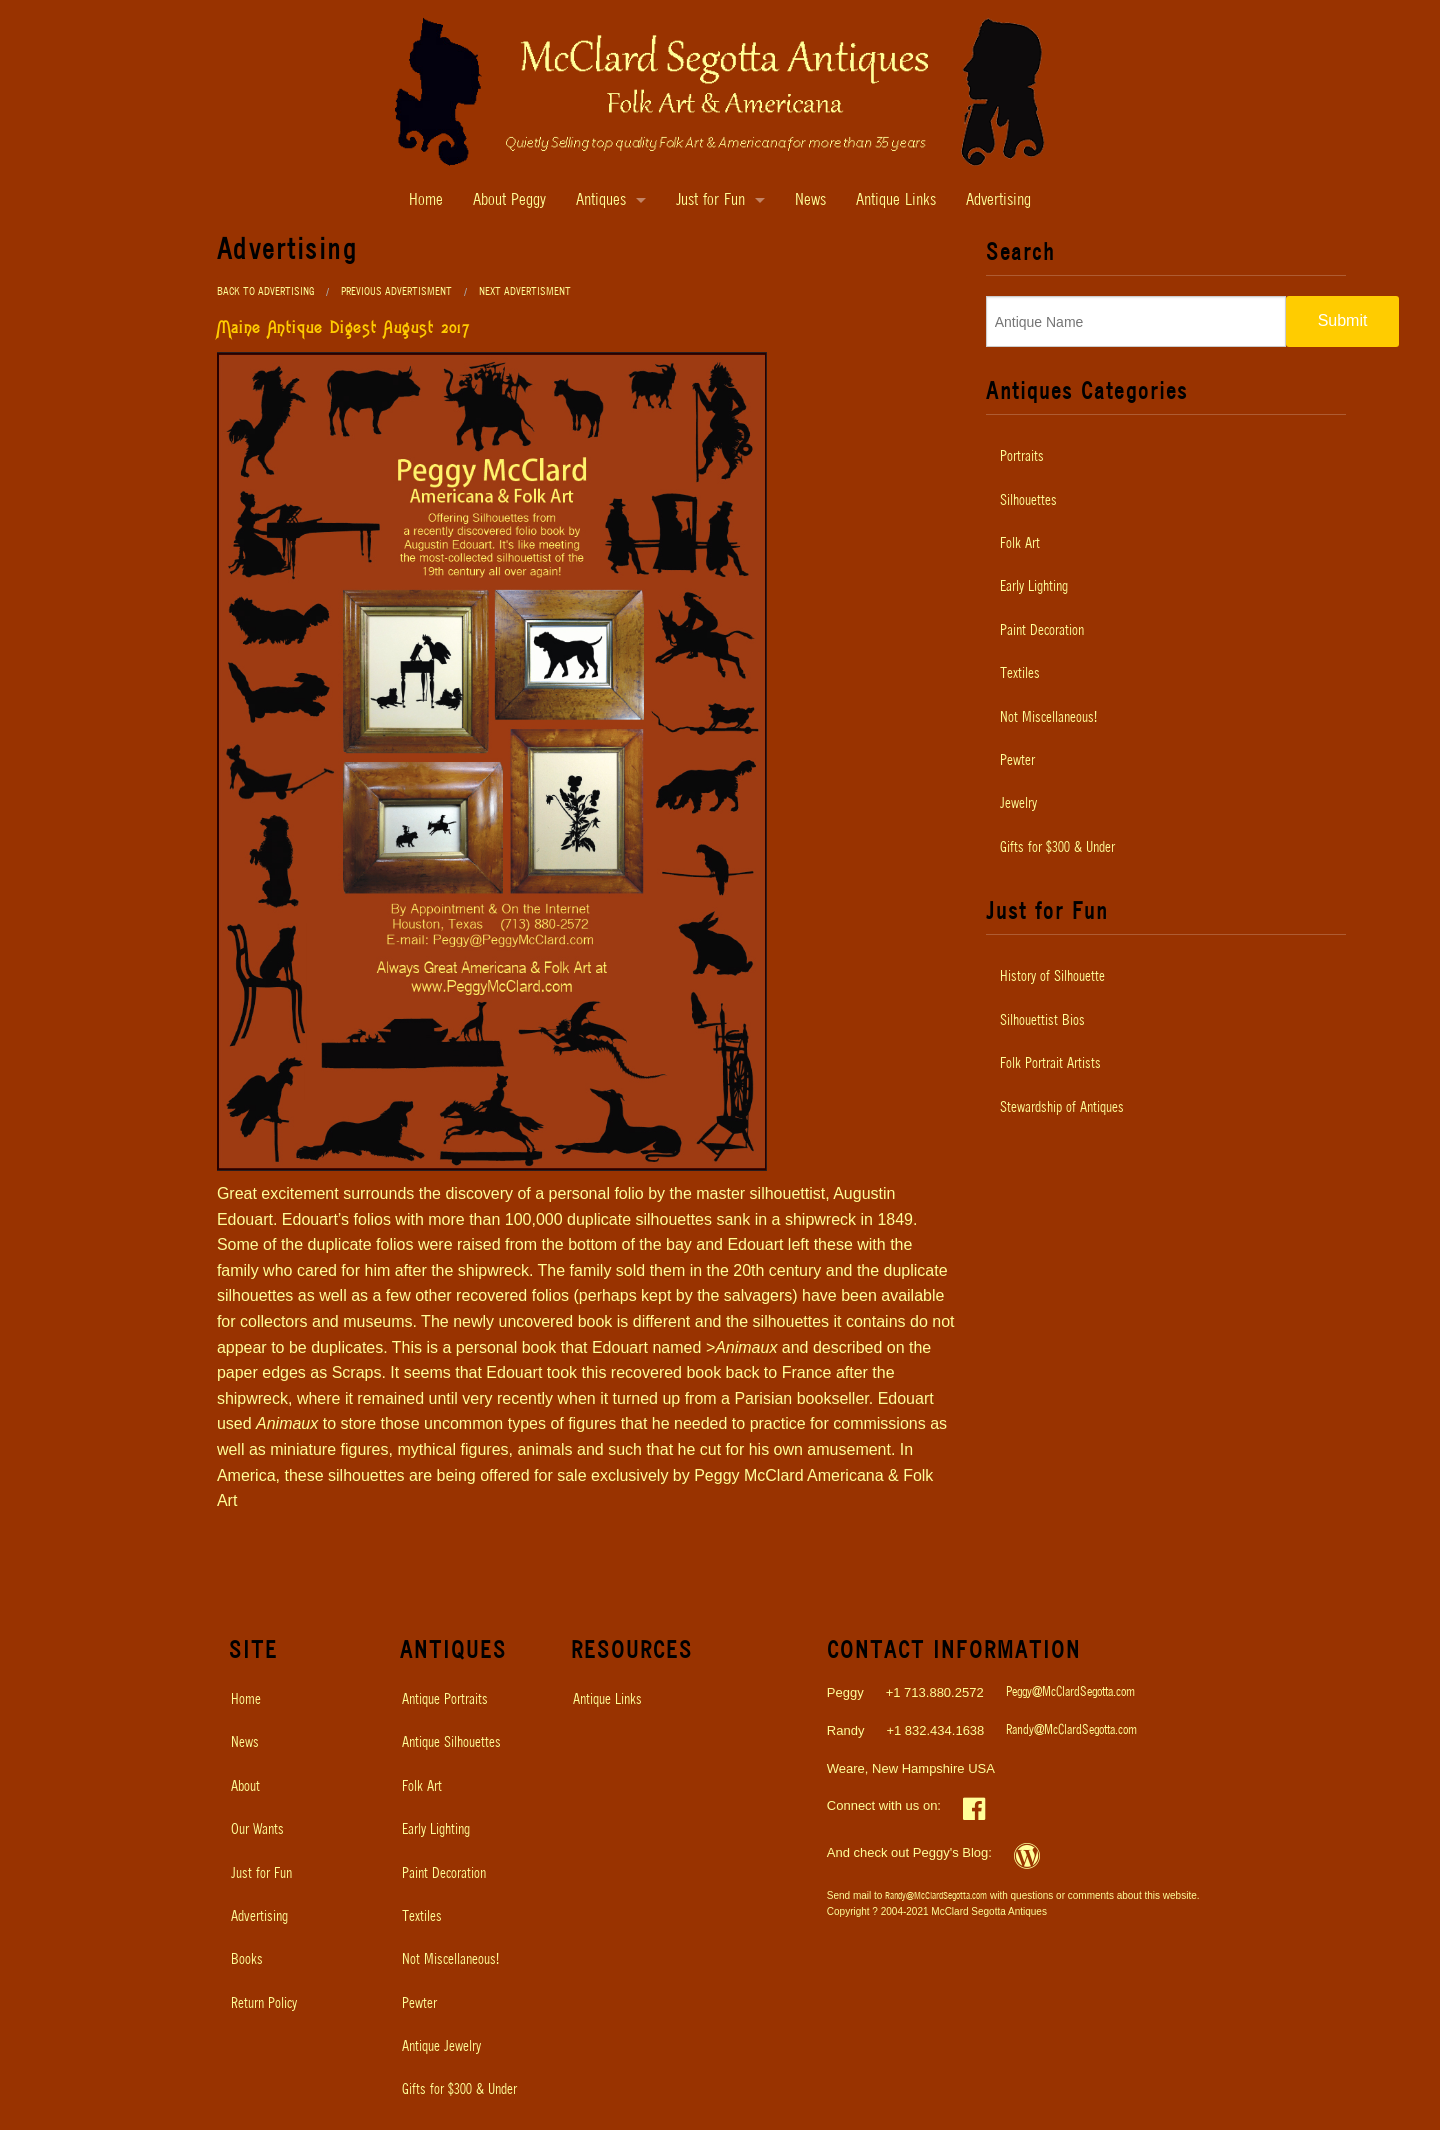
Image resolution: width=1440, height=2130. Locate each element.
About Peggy (509, 200)
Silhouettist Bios (1042, 1021)
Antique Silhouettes (451, 1743)
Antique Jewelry (441, 2047)
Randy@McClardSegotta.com (1071, 1730)
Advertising (998, 200)
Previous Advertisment (396, 291)
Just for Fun (710, 200)
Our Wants (257, 1830)
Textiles (1020, 674)
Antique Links (896, 200)
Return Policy (264, 2004)
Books (247, 1960)
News (810, 200)
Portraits (1022, 457)
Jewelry (1018, 804)
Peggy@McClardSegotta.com (1070, 1692)
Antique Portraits (445, 1700)
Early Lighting (1034, 587)
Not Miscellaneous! (1048, 718)
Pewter (1017, 761)
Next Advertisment (525, 291)
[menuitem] (1166, 457)
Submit (1343, 320)
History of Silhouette (1052, 977)
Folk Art (1020, 544)
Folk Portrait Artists (1050, 1064)
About (245, 1787)
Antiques (601, 200)
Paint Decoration (1042, 631)
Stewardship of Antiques (1062, 1108)
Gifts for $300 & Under (1057, 848)
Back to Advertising (265, 291)
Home (426, 200)
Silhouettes (1028, 501)
